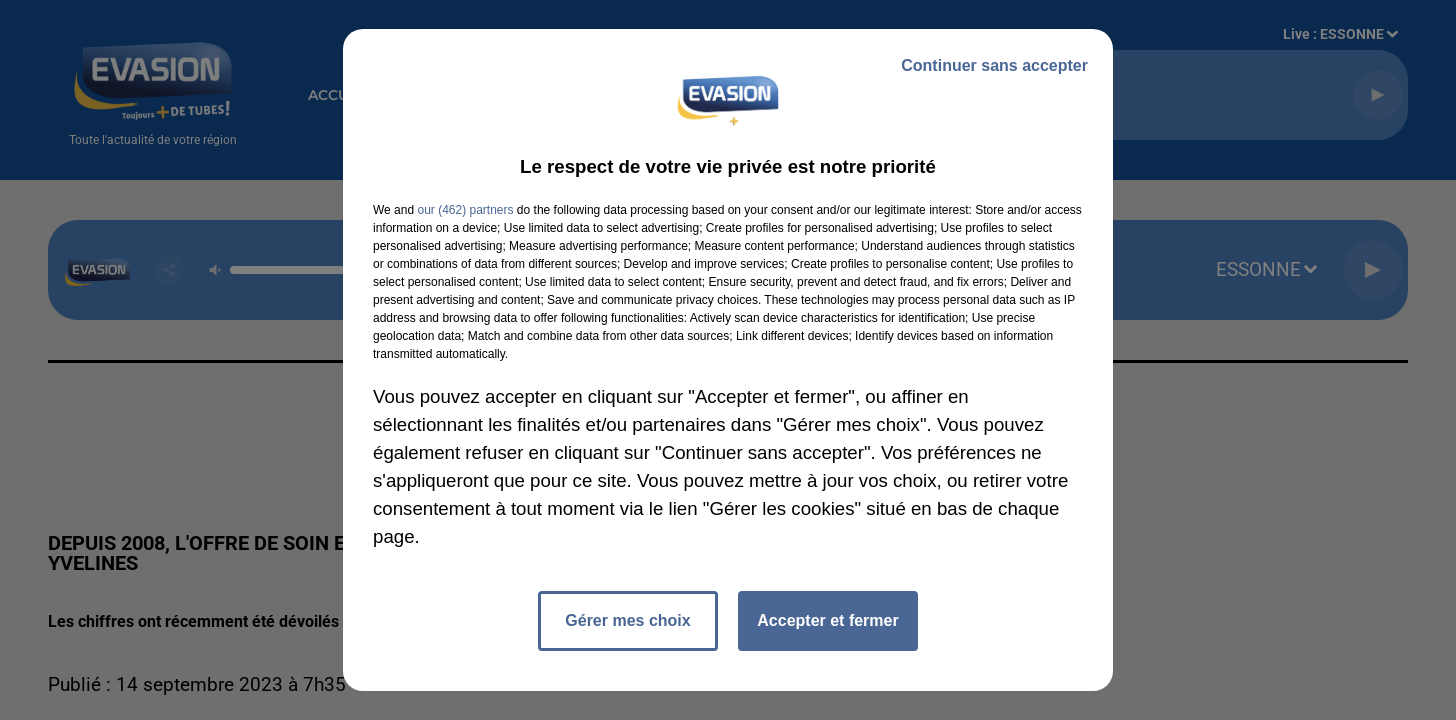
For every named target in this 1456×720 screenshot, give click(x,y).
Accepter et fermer (827, 620)
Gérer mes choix (627, 620)
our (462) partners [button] (465, 210)
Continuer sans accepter (994, 65)
